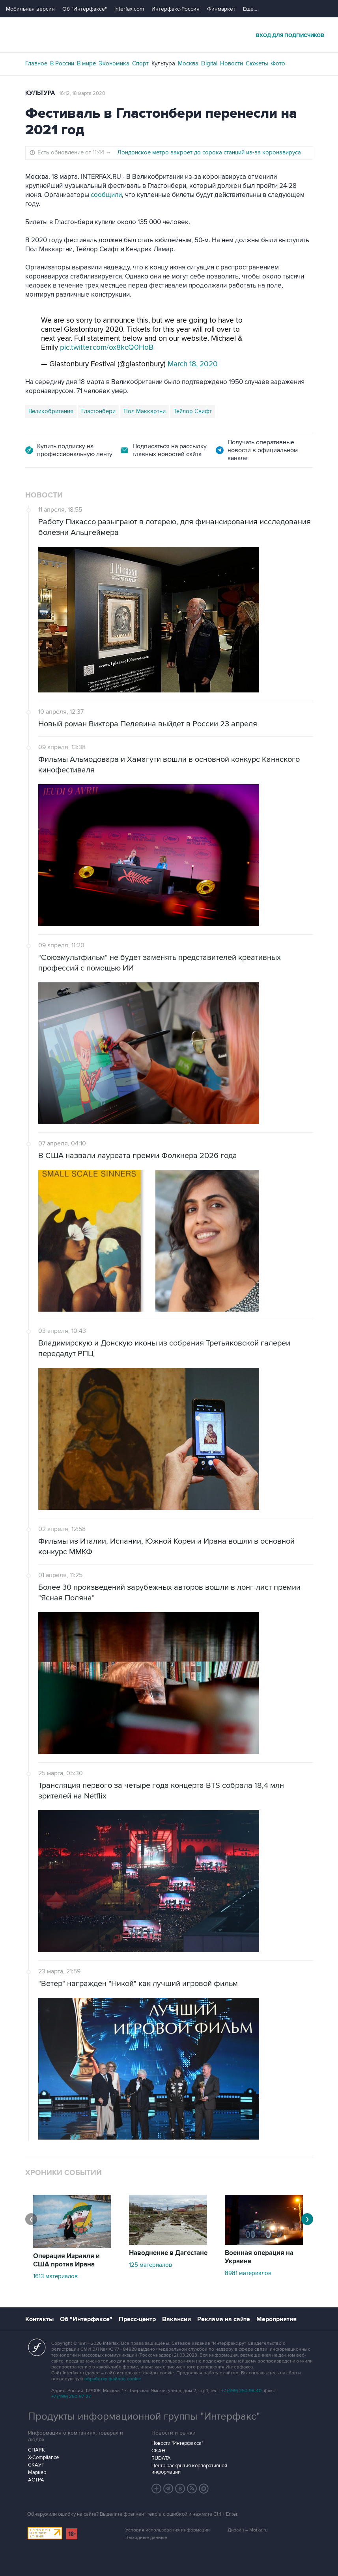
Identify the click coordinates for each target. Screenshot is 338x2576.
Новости (231, 63)
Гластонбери (98, 411)
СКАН (158, 2451)
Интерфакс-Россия (175, 9)
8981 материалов (248, 2273)
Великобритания (50, 411)
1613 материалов (55, 2276)
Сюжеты (257, 63)
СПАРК (36, 2450)
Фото (278, 63)
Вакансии (176, 2319)
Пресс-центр (137, 2319)
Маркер (37, 2472)
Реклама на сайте (223, 2319)
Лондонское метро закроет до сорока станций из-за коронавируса (209, 152)
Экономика (114, 63)
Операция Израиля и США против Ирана (66, 2260)
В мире (86, 63)
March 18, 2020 (193, 364)
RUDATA (161, 2458)
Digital (209, 63)
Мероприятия (276, 2319)
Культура (163, 63)
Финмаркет (221, 9)
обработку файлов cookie (112, 2379)
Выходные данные (146, 2538)
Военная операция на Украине (259, 2257)
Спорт (140, 63)
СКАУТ (36, 2465)
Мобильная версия (30, 9)
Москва (188, 63)
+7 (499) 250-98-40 (241, 2391)
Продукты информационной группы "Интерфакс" (144, 2416)
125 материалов (150, 2264)
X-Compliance (43, 2457)
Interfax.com (129, 9)
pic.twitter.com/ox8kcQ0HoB (106, 347)
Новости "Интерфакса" (177, 2443)
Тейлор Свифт (193, 411)
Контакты (39, 2319)
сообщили (106, 195)
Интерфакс (169, 34)
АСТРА (36, 2480)
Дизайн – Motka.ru (248, 2530)
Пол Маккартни (144, 411)
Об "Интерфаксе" (84, 9)
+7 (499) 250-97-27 (71, 2397)
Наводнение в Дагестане (168, 2253)
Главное (36, 63)
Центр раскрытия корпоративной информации (189, 2469)
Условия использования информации (167, 2530)
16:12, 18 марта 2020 (82, 93)
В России (62, 63)
